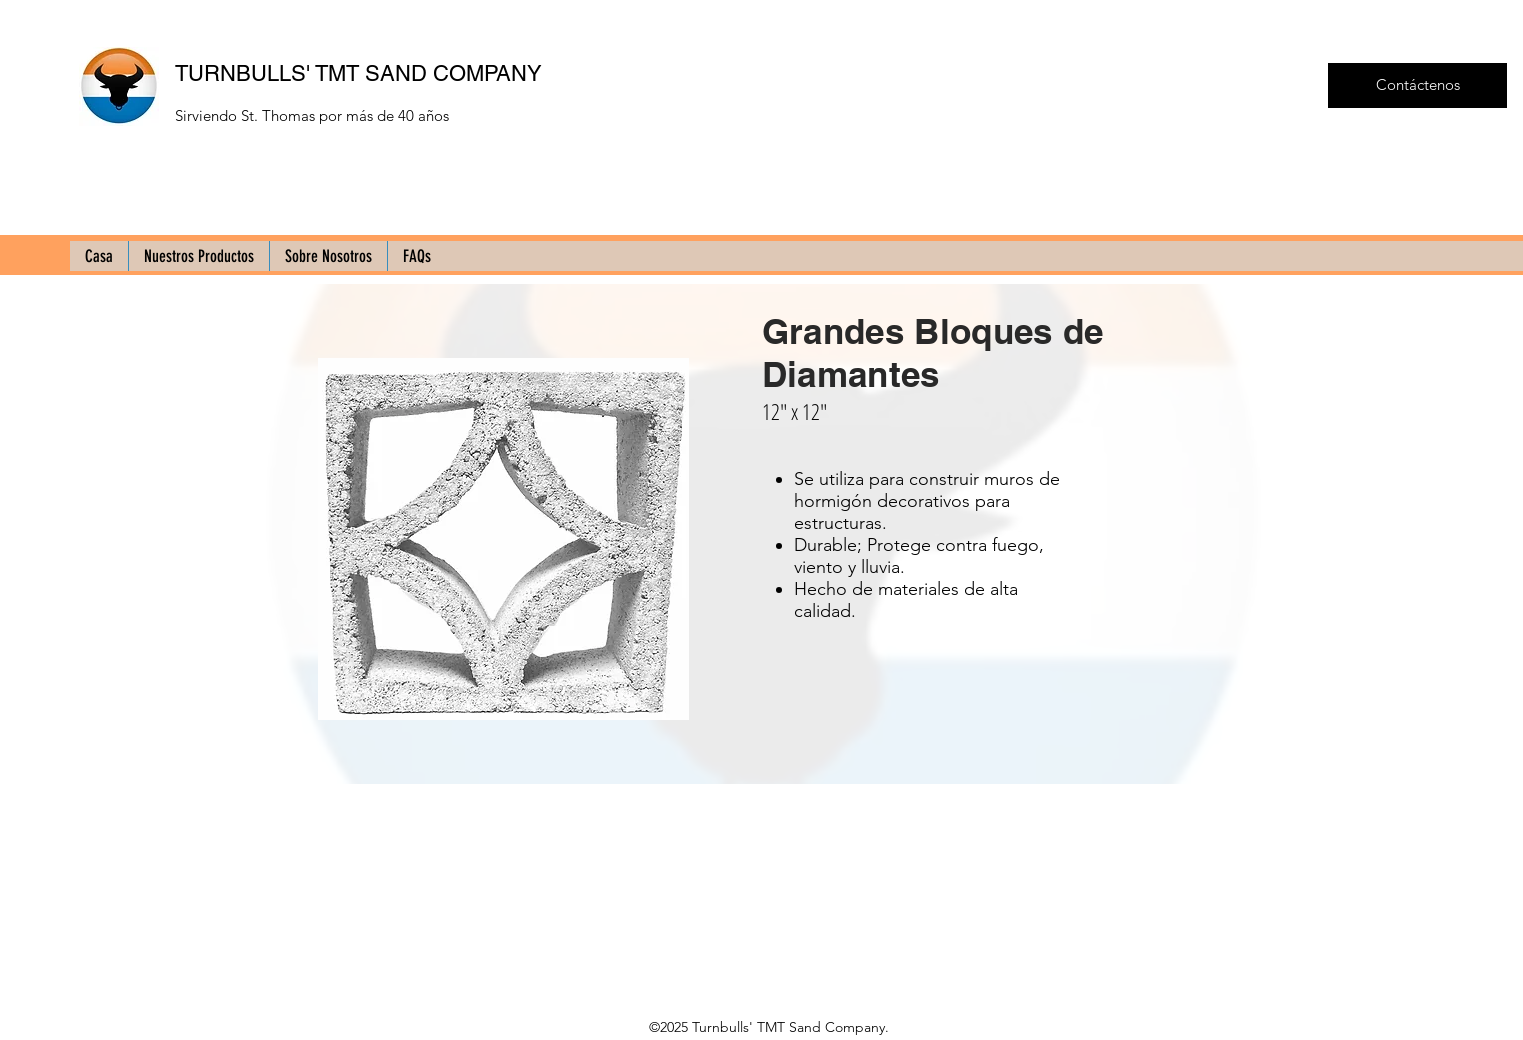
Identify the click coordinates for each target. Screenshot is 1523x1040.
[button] (503, 539)
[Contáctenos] (1417, 85)
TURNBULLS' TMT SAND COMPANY (358, 73)
